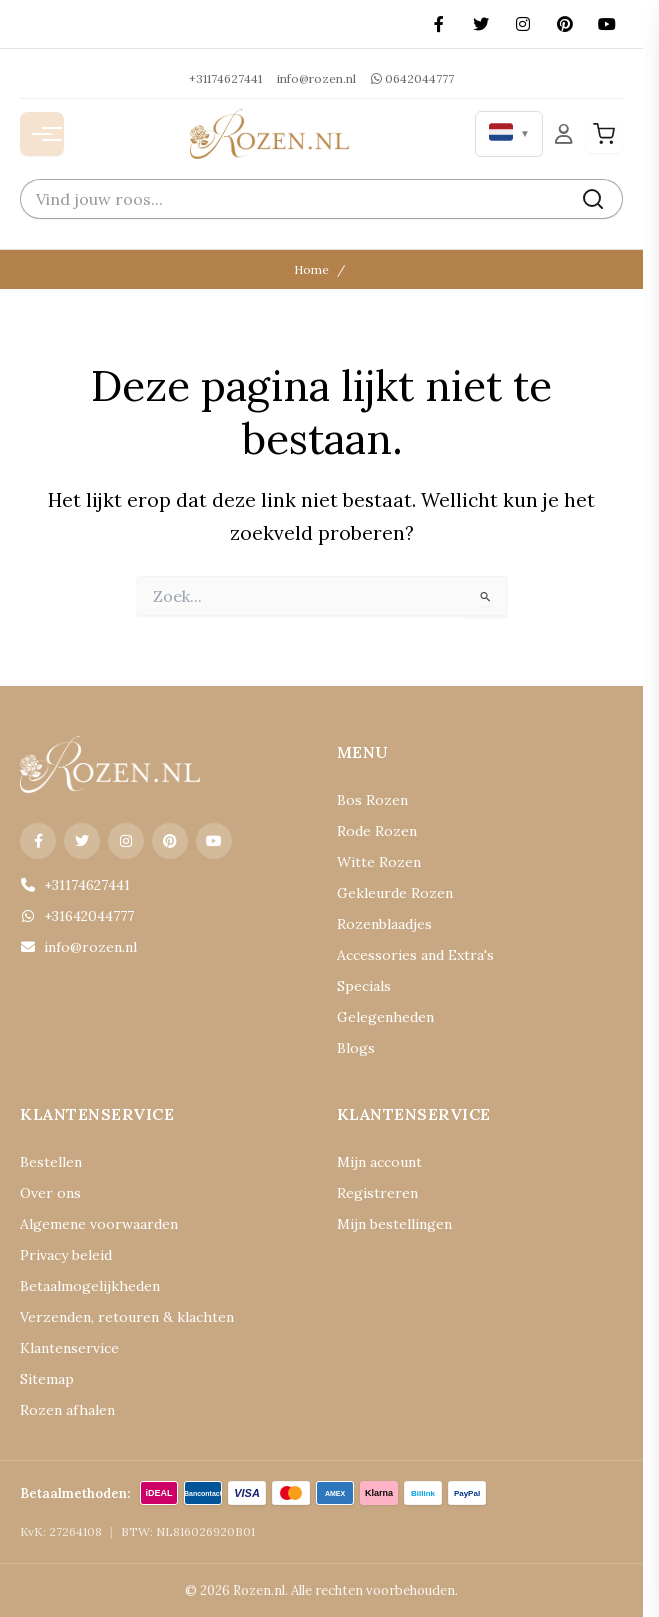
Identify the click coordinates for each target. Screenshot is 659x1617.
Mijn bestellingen (394, 1224)
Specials (364, 986)
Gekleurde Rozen (395, 893)
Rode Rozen (377, 831)
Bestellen (51, 1162)
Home (311, 269)
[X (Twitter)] (481, 24)
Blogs (356, 1048)
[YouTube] (607, 24)
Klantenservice (69, 1348)
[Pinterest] (565, 24)
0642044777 (412, 78)
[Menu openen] (42, 134)
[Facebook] (439, 24)
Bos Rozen (372, 800)
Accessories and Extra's (415, 955)
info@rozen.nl (316, 78)
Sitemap (47, 1379)
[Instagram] (523, 24)
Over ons (50, 1193)
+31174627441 (225, 78)
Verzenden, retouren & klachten (127, 1317)
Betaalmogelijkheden (90, 1286)
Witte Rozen (379, 862)
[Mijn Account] (564, 133)
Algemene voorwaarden (99, 1224)
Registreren (377, 1193)
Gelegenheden (385, 1017)
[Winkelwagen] (604, 134)
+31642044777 (77, 916)
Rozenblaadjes (384, 924)
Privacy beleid (66, 1255)
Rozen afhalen (67, 1410)
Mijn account (379, 1162)
